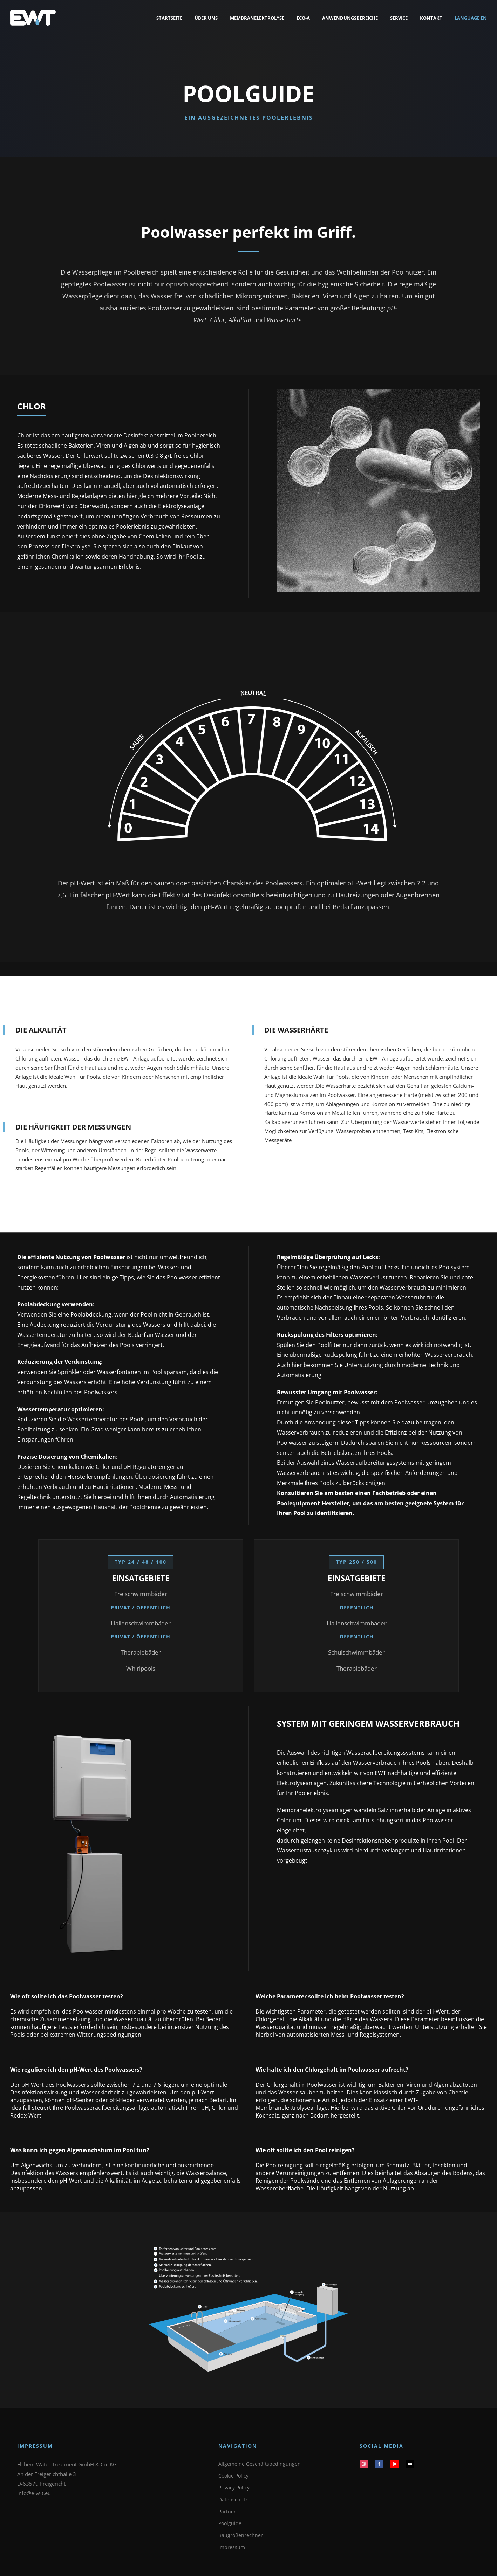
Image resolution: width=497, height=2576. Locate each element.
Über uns (206, 18)
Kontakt (431, 18)
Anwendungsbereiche (350, 18)
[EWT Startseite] (33, 18)
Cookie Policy (233, 2475)
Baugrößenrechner (240, 2535)
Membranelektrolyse (257, 18)
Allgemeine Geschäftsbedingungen (259, 2463)
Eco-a (303, 18)
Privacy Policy (234, 2487)
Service (399, 18)
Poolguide (229, 2523)
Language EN (471, 18)
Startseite (169, 18)
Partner (227, 2511)
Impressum (231, 2547)
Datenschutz (233, 2499)
